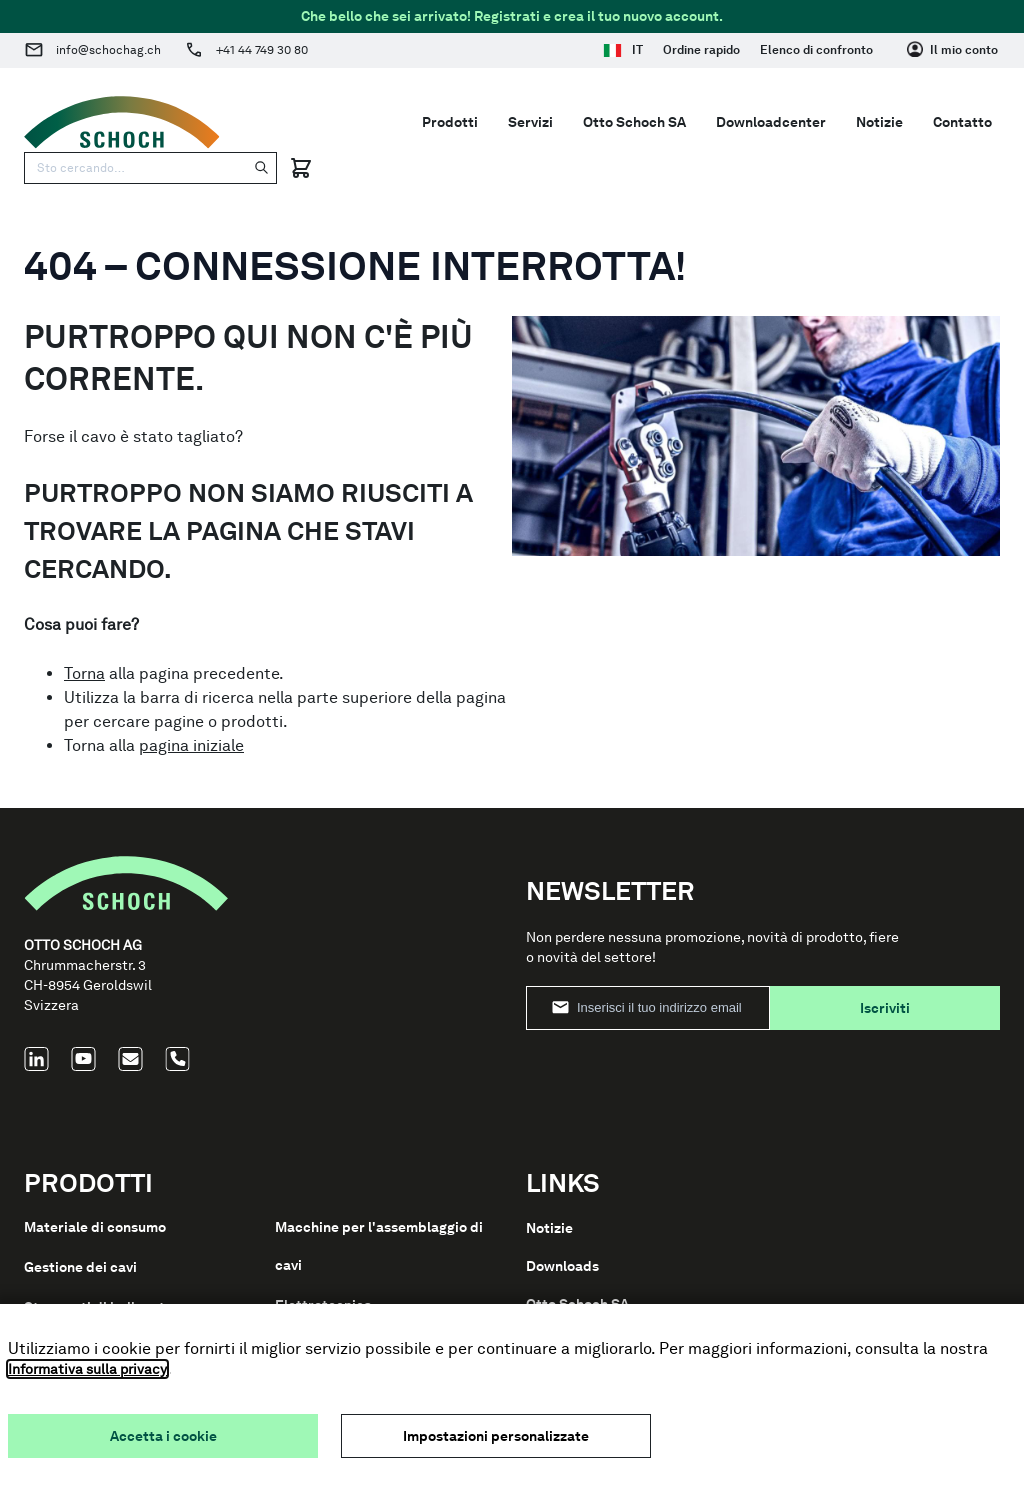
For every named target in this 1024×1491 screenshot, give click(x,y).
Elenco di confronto (816, 50)
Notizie (879, 122)
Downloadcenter (771, 122)
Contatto (962, 122)
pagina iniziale (191, 745)
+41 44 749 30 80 (262, 50)
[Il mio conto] (952, 50)
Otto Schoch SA (634, 122)
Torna (84, 673)
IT (623, 50)
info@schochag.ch (108, 50)
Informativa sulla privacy (87, 1369)
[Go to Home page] (122, 122)
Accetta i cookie (163, 1436)
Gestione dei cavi (80, 1267)
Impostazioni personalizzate (496, 1436)
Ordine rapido (701, 50)
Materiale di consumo (95, 1227)
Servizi (530, 122)
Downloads (562, 1266)
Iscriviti (885, 1008)
